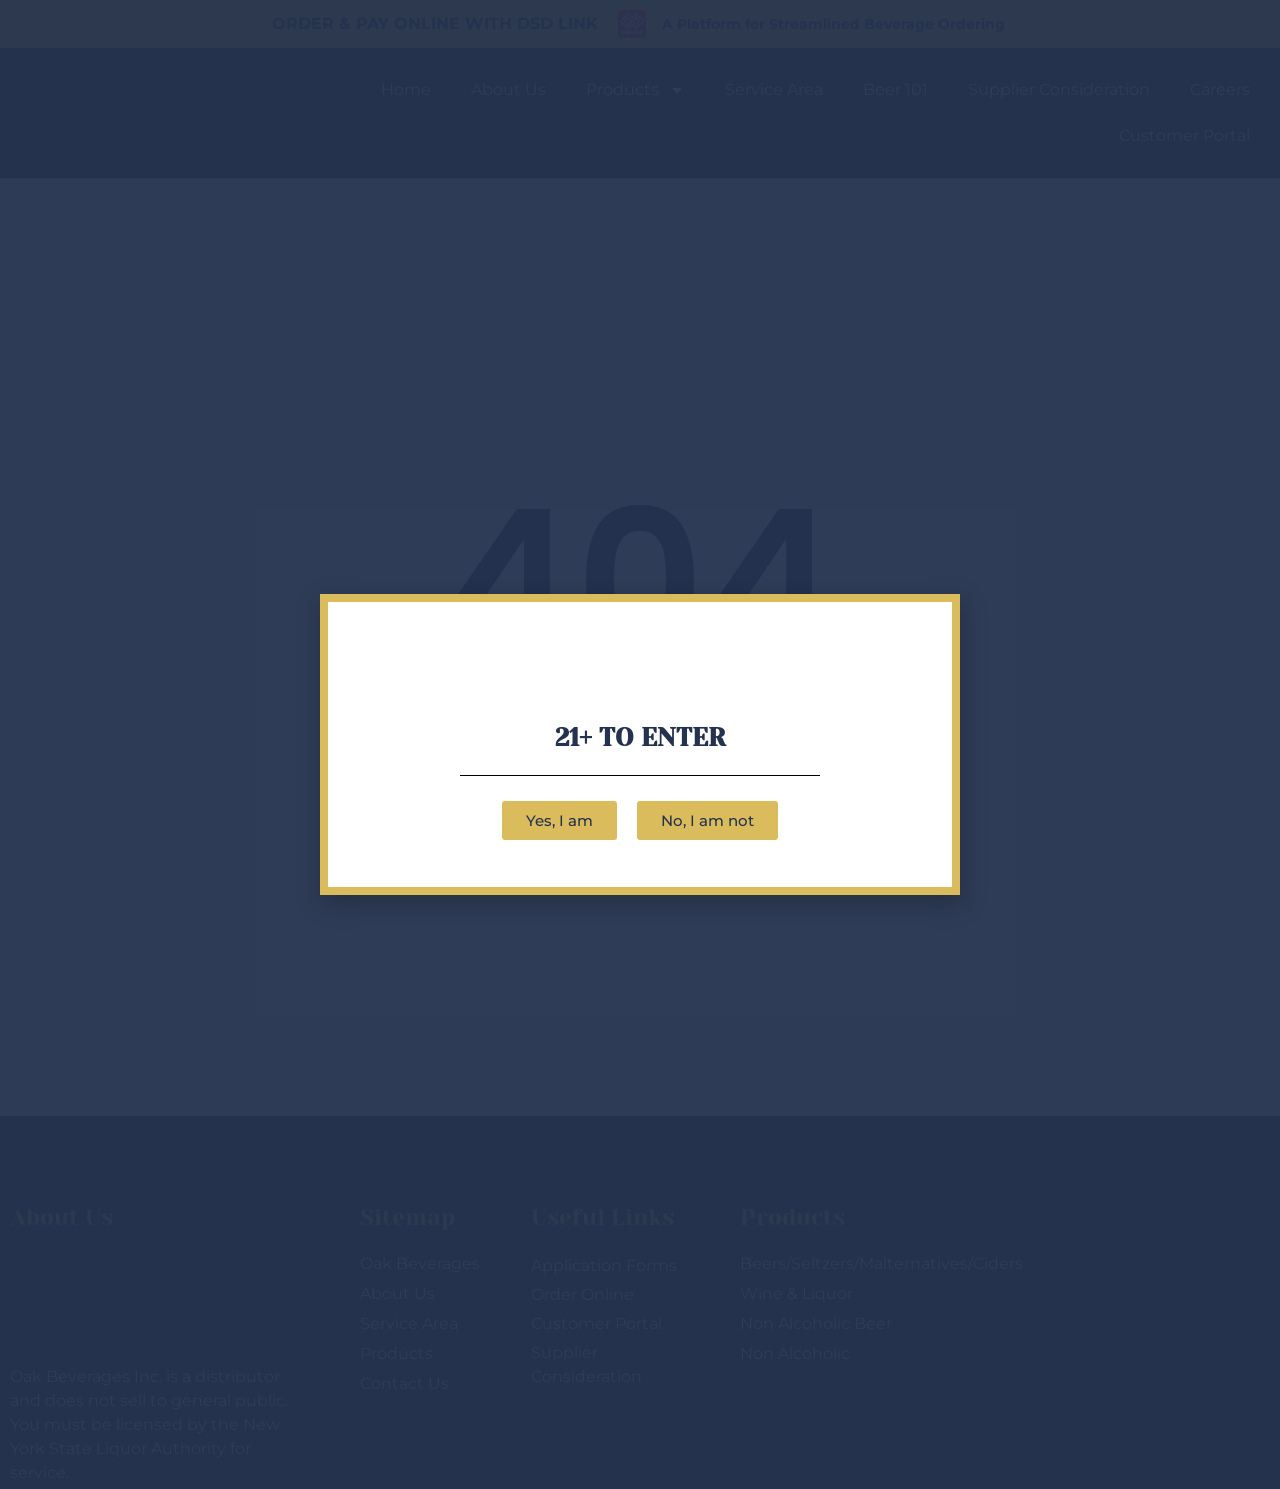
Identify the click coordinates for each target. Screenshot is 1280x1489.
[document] (640, 744)
